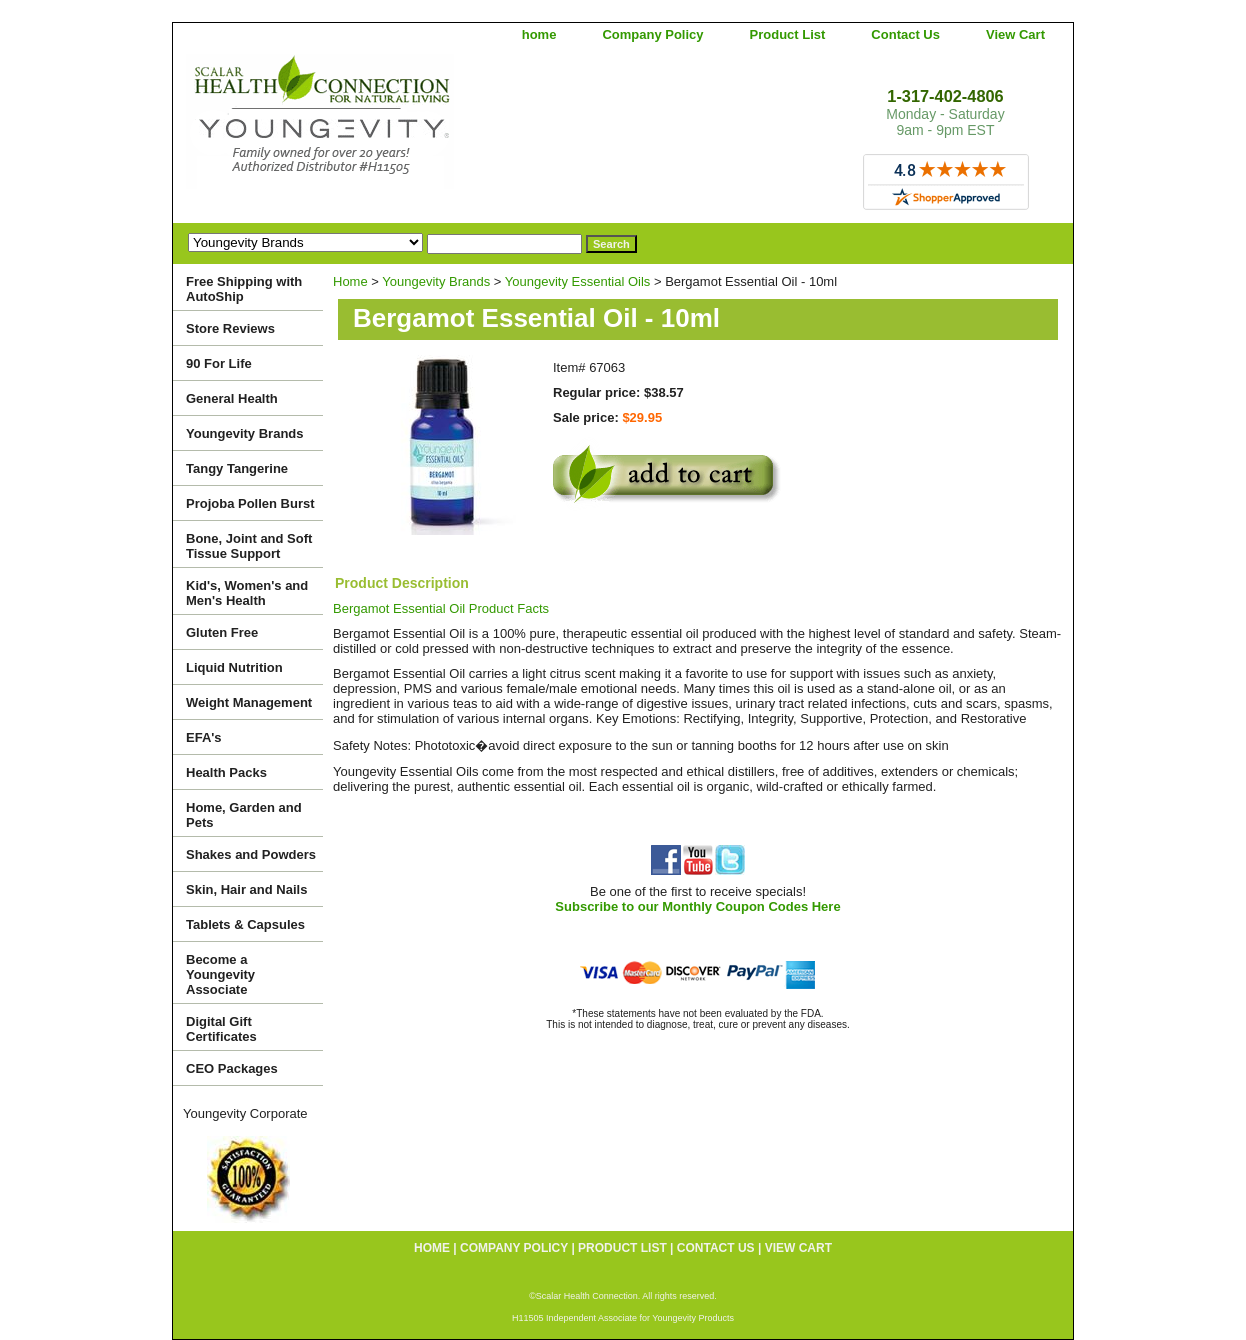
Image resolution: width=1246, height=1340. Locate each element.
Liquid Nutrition (234, 667)
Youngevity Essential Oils (578, 281)
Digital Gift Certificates (221, 1029)
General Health (232, 398)
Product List (788, 34)
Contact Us (905, 34)
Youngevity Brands (436, 281)
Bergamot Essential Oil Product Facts (441, 608)
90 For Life (219, 363)
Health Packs (226, 772)
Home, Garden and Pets (244, 815)
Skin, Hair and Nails (246, 889)
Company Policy (652, 34)
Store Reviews (230, 328)
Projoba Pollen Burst (250, 503)
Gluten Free (222, 632)
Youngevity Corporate (245, 1113)
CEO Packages (232, 1068)
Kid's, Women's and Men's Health (247, 593)
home (539, 34)
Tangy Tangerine (237, 468)
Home (350, 281)
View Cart (1015, 34)
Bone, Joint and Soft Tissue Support (249, 546)
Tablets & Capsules (245, 924)
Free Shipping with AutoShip (244, 289)
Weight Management (249, 702)
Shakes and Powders (251, 854)
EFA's (204, 737)
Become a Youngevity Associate (220, 974)
